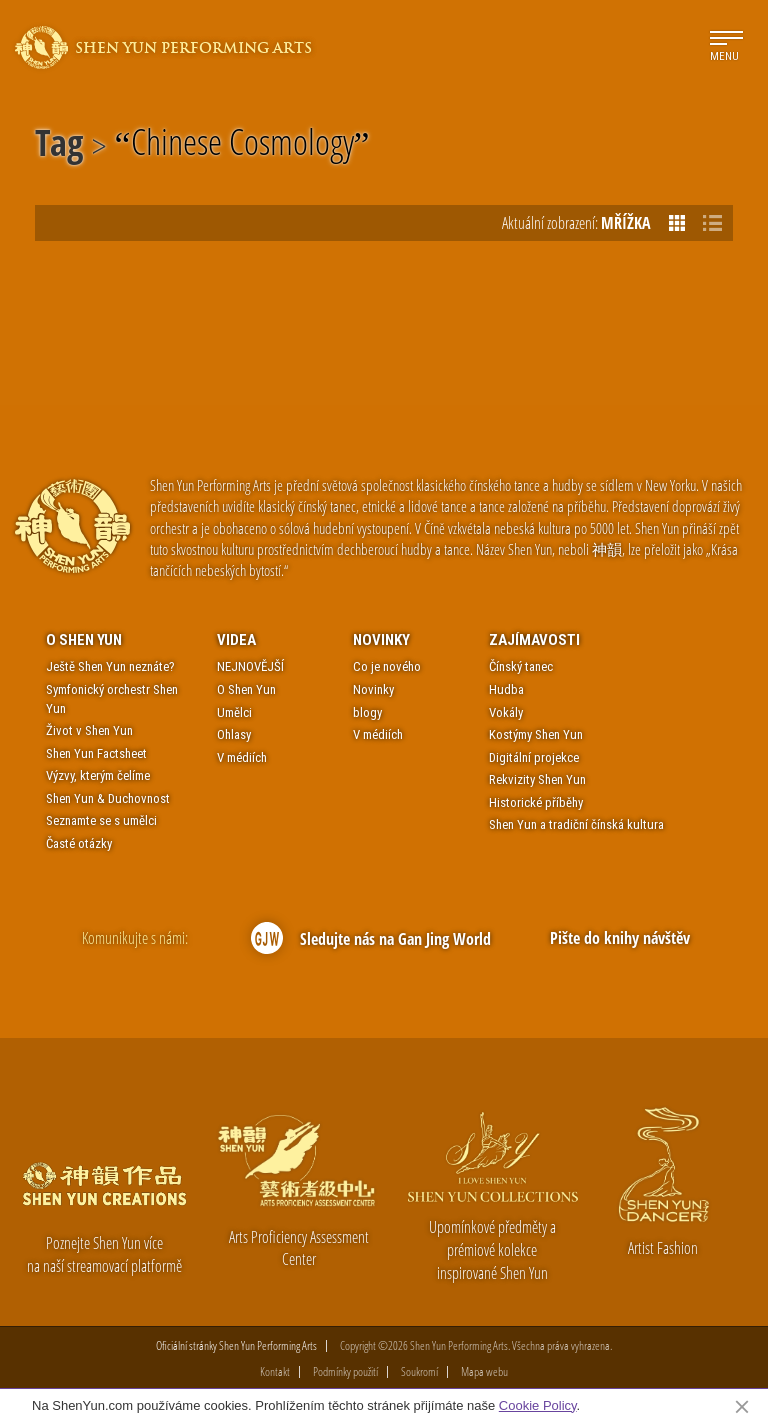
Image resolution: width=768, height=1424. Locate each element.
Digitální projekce (534, 757)
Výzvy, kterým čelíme (98, 775)
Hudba (506, 689)
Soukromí (419, 1372)
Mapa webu (484, 1372)
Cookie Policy (538, 1405)
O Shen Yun (84, 640)
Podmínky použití (345, 1372)
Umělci (234, 712)
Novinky (381, 640)
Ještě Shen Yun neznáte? (110, 666)
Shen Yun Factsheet (96, 753)
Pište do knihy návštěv (620, 938)
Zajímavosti (534, 640)
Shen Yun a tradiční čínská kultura (576, 824)
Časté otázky (79, 843)
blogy (367, 712)
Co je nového (387, 666)
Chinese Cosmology (242, 146)
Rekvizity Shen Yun (537, 779)
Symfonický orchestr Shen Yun (112, 699)
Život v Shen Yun (89, 730)
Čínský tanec (521, 666)
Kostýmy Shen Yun (536, 734)
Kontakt (275, 1372)
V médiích (242, 757)
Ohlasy (234, 734)
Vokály (506, 712)
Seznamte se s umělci (101, 820)
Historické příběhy (536, 802)
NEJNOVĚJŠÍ (250, 666)
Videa (236, 640)
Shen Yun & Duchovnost (108, 798)
